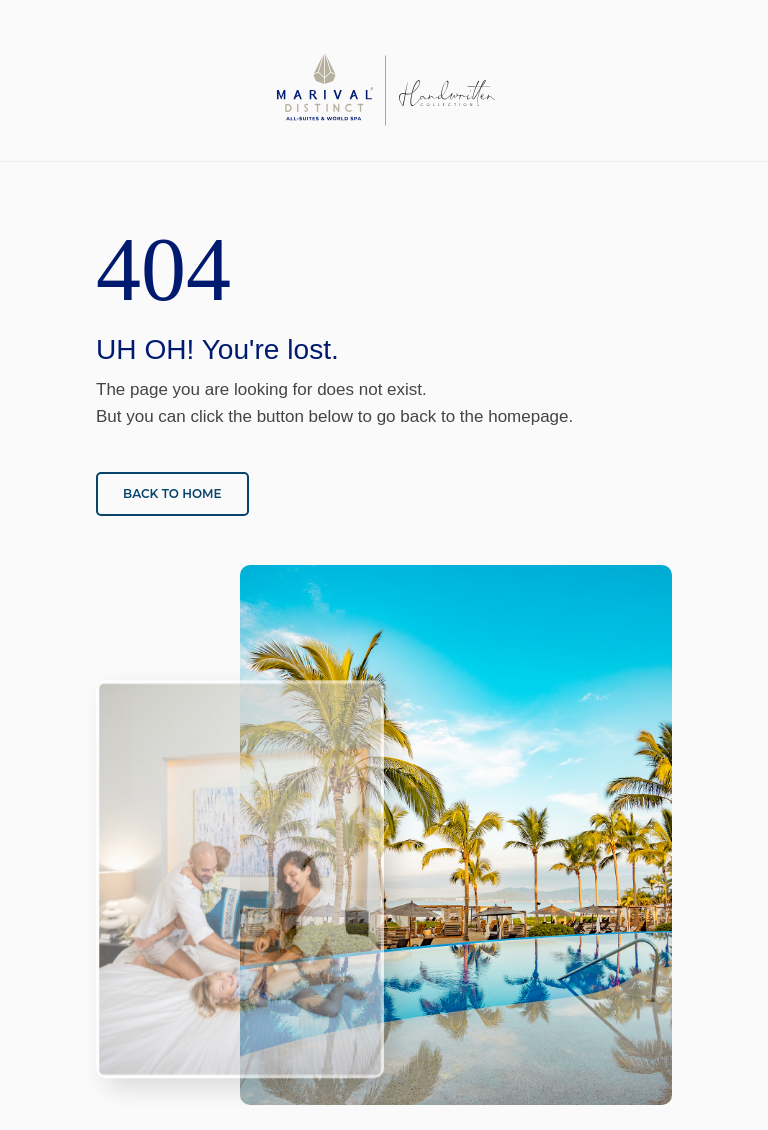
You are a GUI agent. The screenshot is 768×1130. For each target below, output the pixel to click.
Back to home (172, 493)
